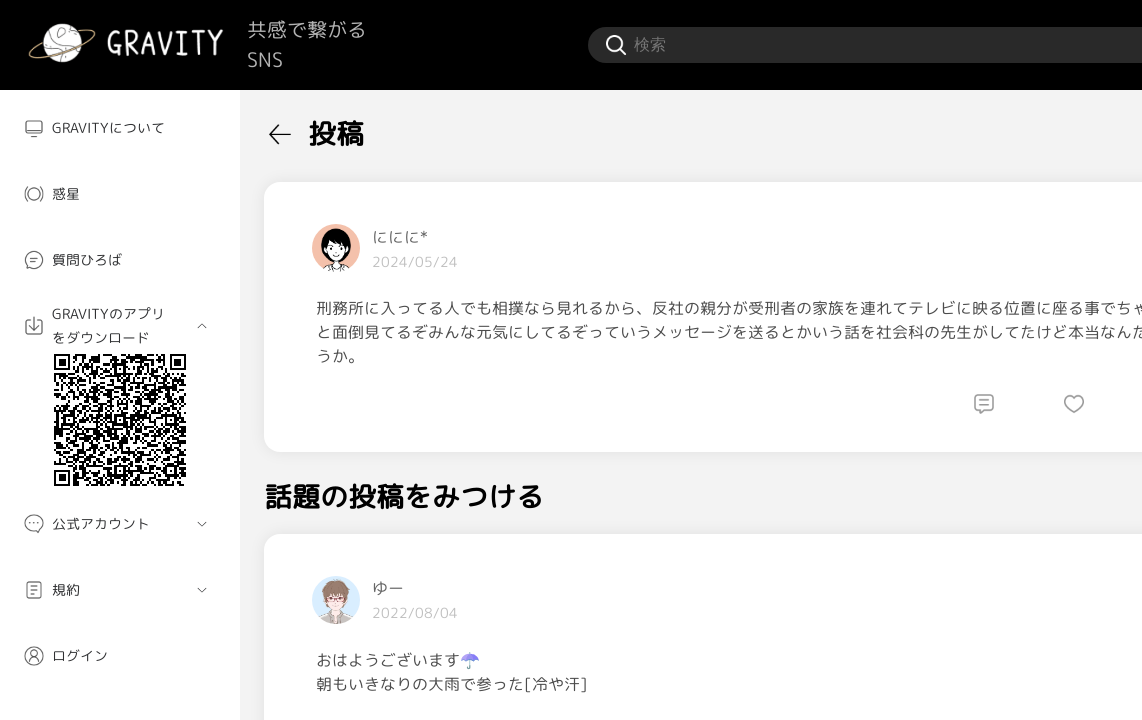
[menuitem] (120, 128)
